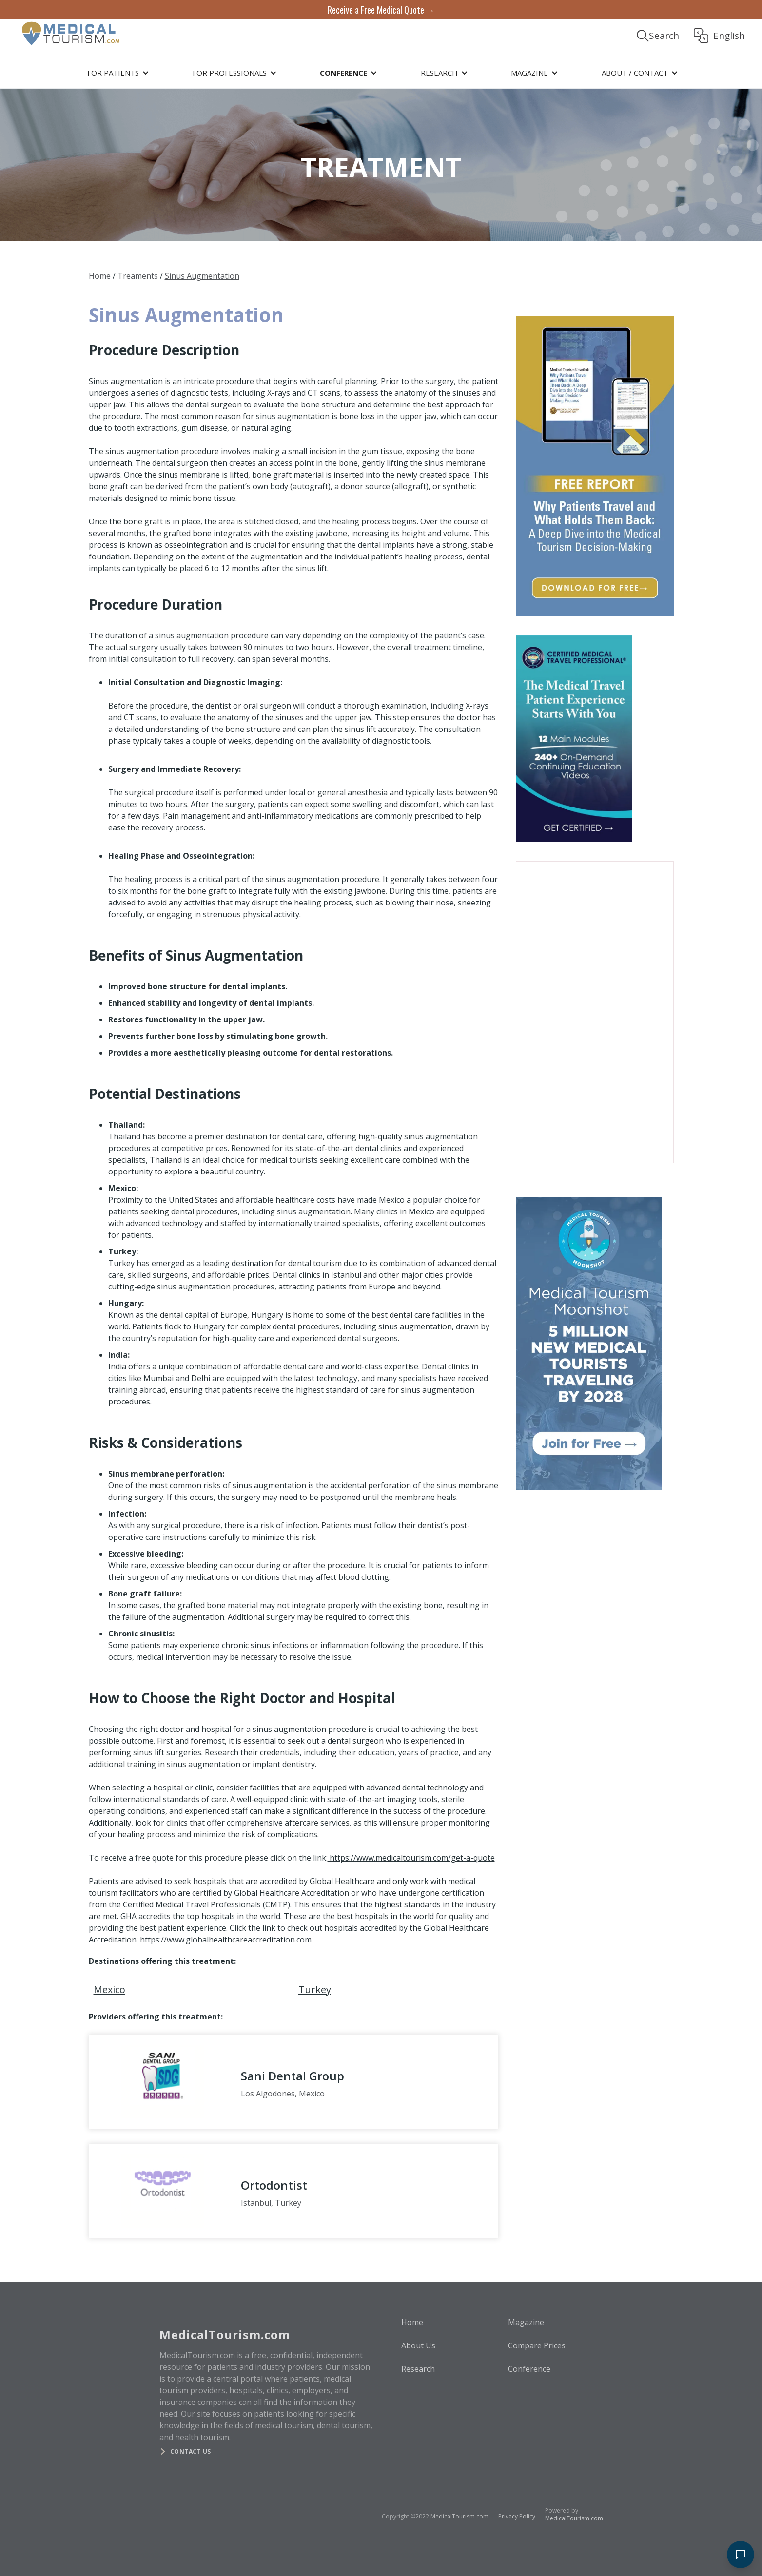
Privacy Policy (516, 2516)
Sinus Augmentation (202, 275)
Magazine (526, 2322)
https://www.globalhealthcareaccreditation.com (226, 1939)
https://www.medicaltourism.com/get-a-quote (411, 1857)
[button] (116, 72)
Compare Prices (537, 2345)
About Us (418, 2345)
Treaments (137, 275)
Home (100, 275)
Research (418, 2369)
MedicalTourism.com (459, 2516)
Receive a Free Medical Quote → (381, 9)
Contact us (190, 2451)
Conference (529, 2369)
